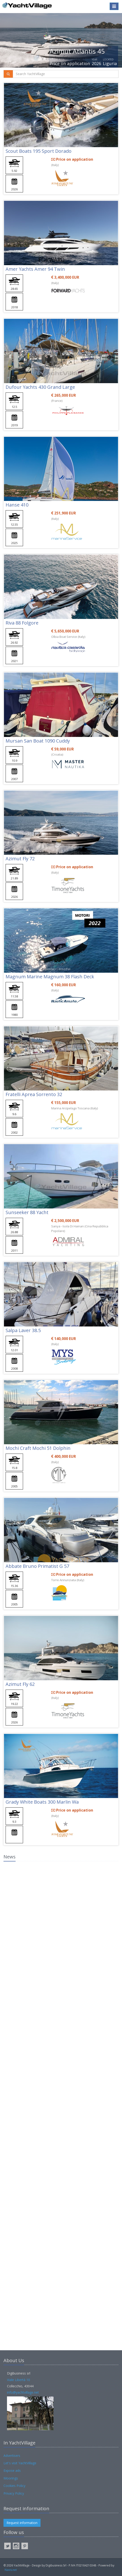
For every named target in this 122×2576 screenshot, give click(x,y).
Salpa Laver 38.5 (23, 1330)
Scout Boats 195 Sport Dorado (38, 151)
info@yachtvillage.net (23, 2392)
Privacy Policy (13, 2493)
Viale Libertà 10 (18, 2380)
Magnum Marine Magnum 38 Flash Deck (50, 976)
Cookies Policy (14, 2485)
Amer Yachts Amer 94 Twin (35, 269)
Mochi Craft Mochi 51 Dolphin (38, 1448)
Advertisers (11, 2455)
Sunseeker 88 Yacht (27, 1212)
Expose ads (12, 2470)
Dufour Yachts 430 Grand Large (40, 387)
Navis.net (11, 2570)
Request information (22, 2522)
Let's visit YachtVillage (19, 2463)
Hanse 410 (17, 505)
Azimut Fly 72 (20, 858)
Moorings (10, 2478)
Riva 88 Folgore (22, 623)
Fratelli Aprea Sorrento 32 (34, 1094)
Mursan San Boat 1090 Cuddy (38, 741)
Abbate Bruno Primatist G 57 (37, 1566)
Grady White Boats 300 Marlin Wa (42, 1802)
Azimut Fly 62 (20, 1684)
